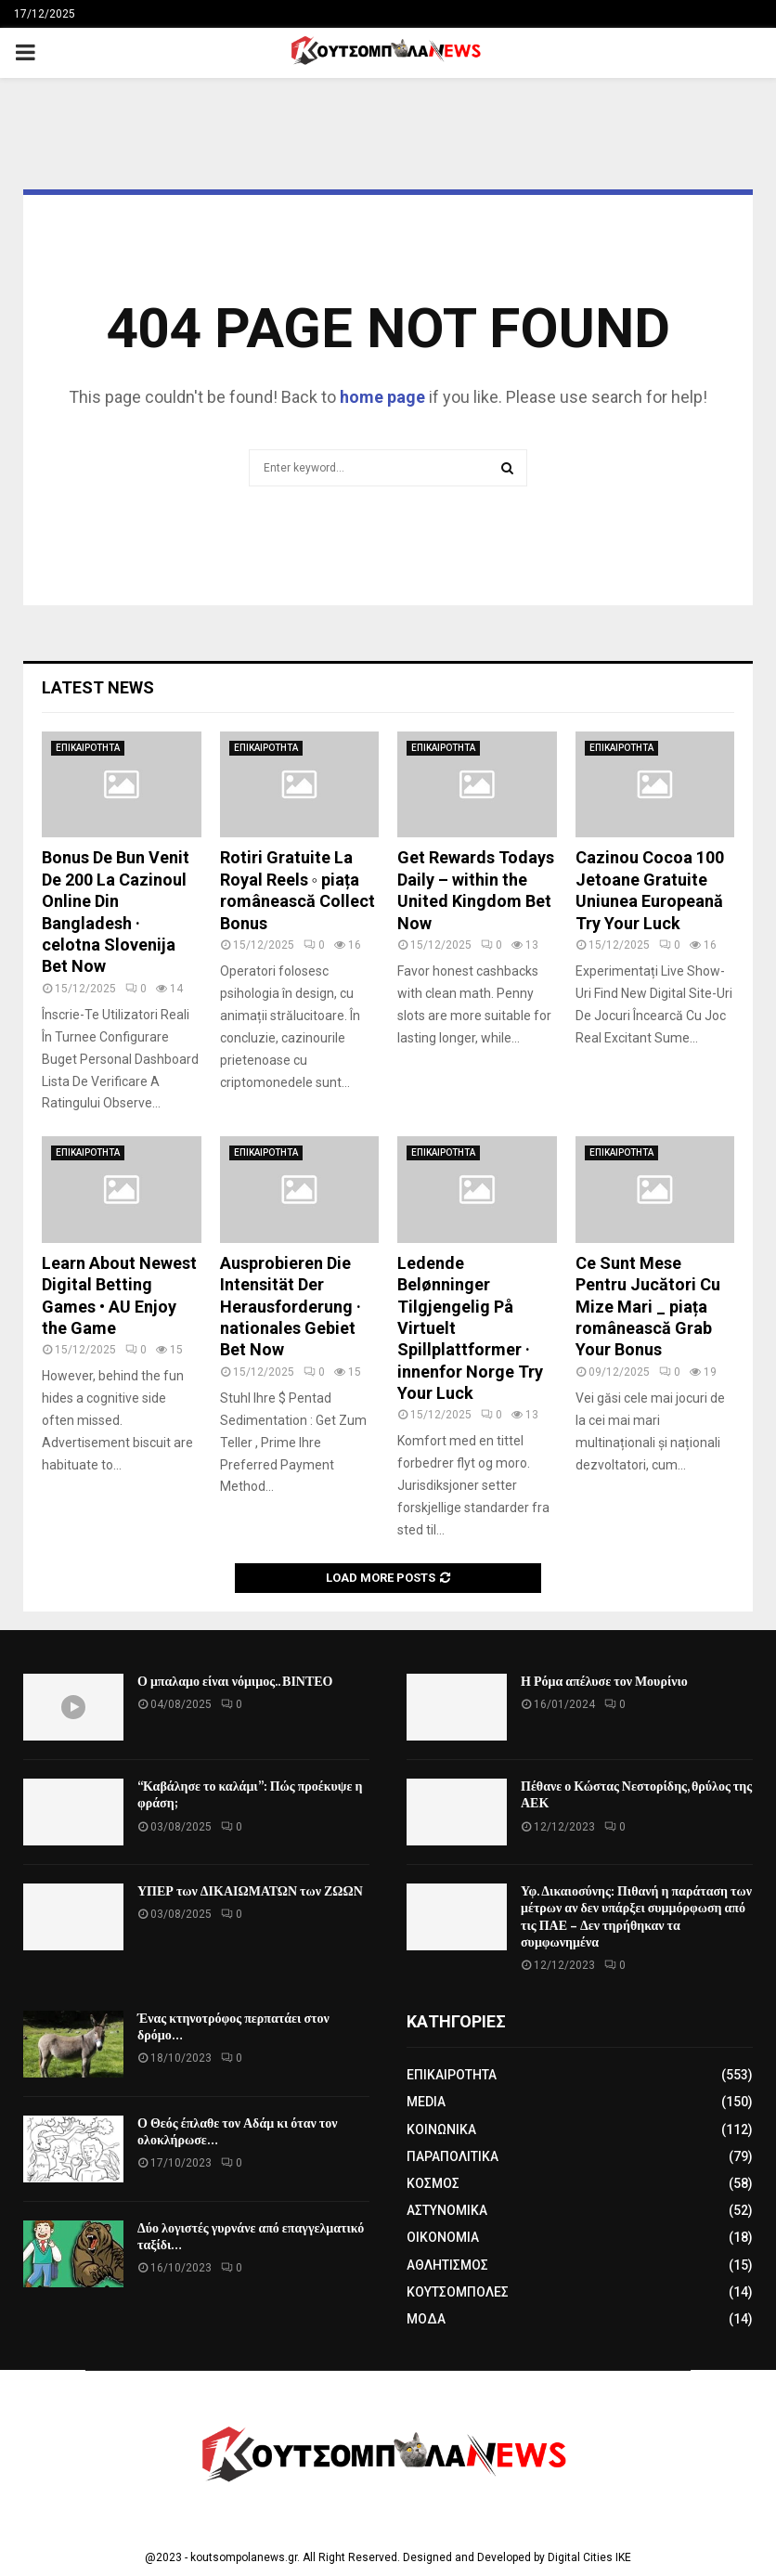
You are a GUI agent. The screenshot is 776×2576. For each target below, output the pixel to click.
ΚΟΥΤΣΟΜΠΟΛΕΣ (458, 2292)
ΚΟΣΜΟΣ (433, 2183)
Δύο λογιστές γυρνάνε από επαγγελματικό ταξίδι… (250, 2237)
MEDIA (426, 2101)
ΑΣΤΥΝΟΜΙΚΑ (447, 2210)
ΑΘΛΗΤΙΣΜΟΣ (447, 2265)
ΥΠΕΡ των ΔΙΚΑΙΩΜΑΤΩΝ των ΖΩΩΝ (250, 1891)
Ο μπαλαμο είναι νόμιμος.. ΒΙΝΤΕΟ (235, 1681)
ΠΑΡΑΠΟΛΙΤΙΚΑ (452, 2156)
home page (382, 397)
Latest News (98, 687)
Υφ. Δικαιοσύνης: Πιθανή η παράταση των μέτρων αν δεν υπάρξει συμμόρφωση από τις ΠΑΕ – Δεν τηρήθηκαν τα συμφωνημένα (636, 1917)
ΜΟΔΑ (426, 2318)
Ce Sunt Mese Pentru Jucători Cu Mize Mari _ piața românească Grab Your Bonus (648, 1306)
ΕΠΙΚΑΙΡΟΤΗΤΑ (88, 748)
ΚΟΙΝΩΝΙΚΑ (441, 2129)
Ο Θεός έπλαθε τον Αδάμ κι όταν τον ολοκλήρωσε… (237, 2132)
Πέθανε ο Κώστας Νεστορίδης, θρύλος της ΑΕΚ (636, 1795)
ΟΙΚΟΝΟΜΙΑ (443, 2237)
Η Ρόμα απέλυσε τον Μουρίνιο (604, 1681)
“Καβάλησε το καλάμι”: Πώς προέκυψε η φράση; (249, 1795)
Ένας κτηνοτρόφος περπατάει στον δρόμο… (233, 2027)
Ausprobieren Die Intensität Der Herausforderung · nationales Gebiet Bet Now (290, 1306)
